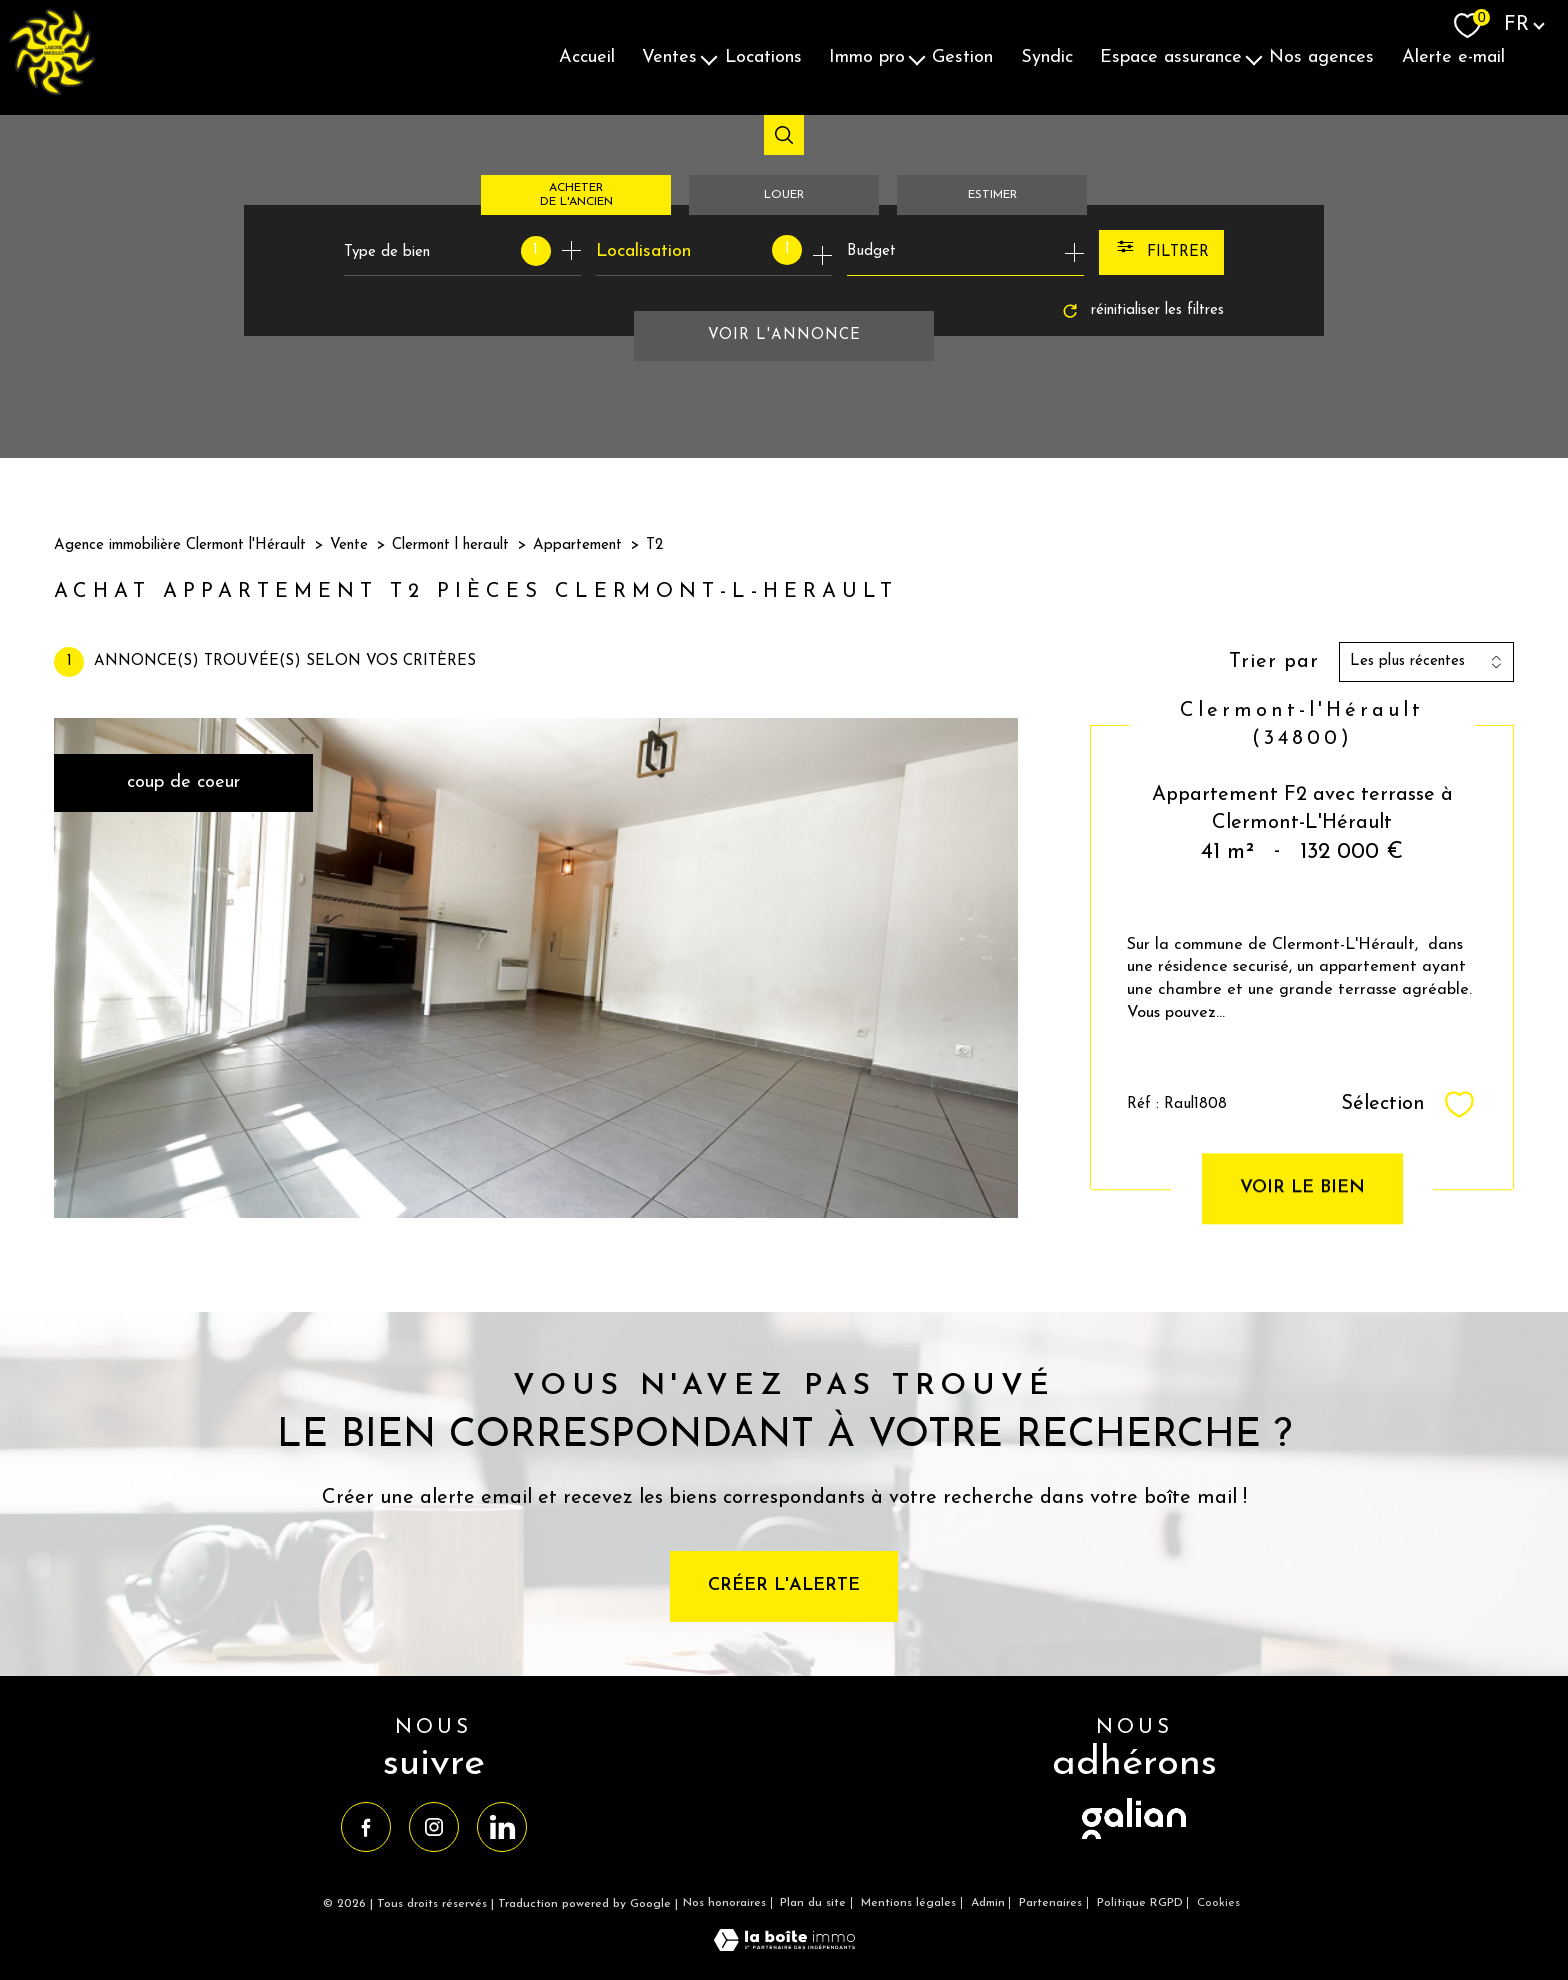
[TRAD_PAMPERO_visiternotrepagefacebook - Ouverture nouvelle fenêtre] (366, 1827)
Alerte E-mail (1453, 57)
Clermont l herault (450, 545)
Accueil (587, 57)
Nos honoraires (724, 1903)
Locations (763, 57)
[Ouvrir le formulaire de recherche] (1161, 252)
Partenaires (1050, 1903)
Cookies (1218, 1903)
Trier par (1274, 662)
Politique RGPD (1140, 1903)
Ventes (669, 57)
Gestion (962, 57)
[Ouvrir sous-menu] (708, 58)
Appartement (577, 545)
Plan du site (813, 1903)
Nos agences (1321, 57)
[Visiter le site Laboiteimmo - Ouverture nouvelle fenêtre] (784, 1946)
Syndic (1047, 57)
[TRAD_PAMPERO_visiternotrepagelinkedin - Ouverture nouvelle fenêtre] (502, 1827)
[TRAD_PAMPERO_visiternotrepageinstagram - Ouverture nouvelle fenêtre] (434, 1827)
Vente (349, 545)
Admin (988, 1903)
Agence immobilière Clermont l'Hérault (180, 545)
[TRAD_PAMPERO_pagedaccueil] (52, 90)
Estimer (992, 195)
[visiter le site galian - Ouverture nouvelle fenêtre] (1134, 1840)
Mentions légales (908, 1903)
